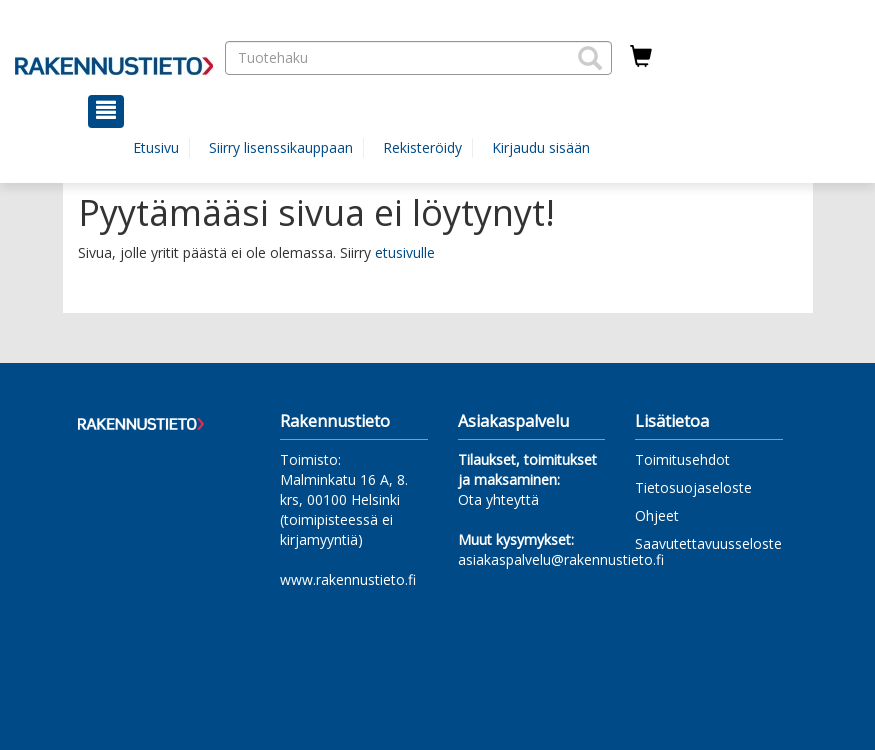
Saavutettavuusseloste (708, 543)
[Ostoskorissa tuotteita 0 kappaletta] (641, 57)
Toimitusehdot (682, 459)
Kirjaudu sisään (541, 147)
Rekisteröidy (422, 147)
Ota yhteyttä (498, 499)
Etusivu (156, 147)
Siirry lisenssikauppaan (281, 147)
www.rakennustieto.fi (348, 579)
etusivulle (405, 252)
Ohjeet (657, 515)
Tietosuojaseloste (693, 487)
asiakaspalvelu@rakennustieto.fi (561, 559)
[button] (590, 58)
